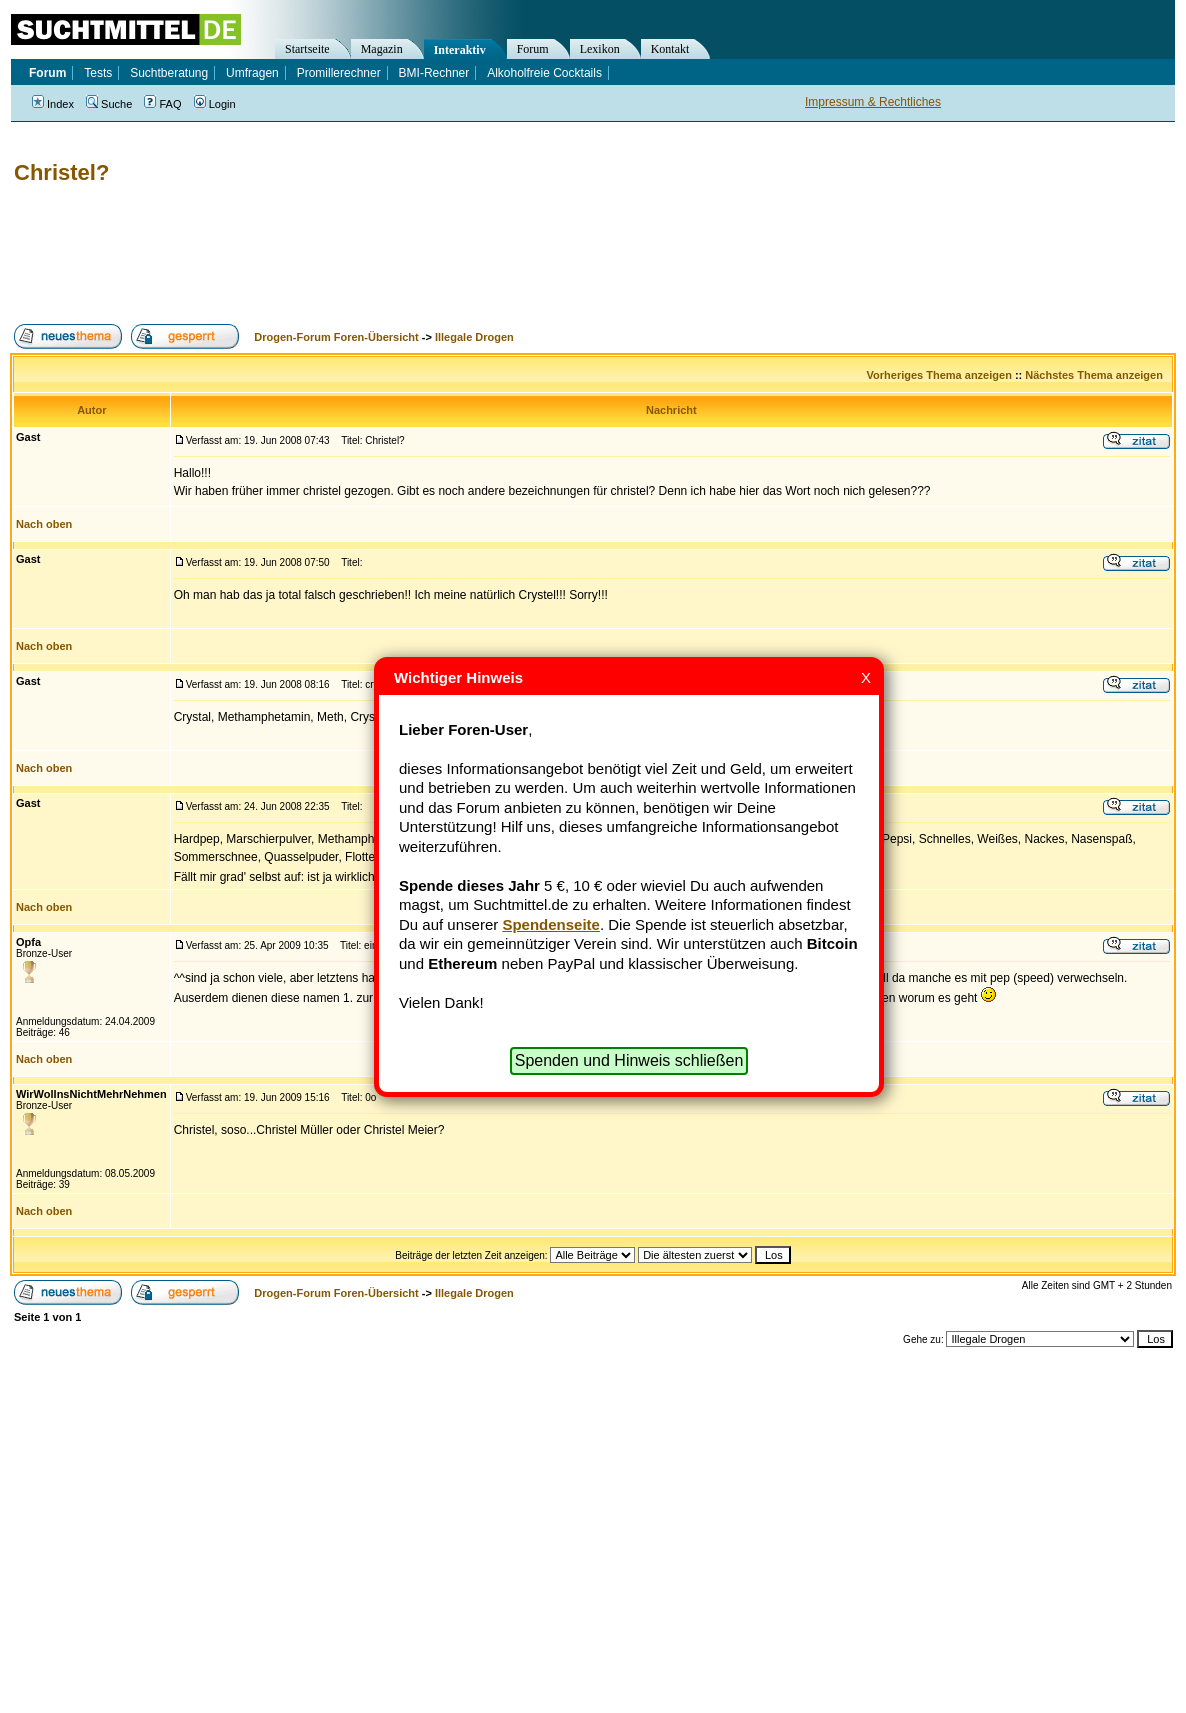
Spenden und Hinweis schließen (629, 1060)
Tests (98, 73)
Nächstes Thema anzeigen (1094, 375)
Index (53, 104)
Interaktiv (460, 50)
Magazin (382, 49)
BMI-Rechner (434, 73)
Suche (109, 104)
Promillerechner (339, 73)
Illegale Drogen (474, 337)
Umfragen (252, 73)
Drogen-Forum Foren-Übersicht (336, 337)
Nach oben (44, 524)
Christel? (61, 172)
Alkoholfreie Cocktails (544, 73)
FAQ (162, 104)
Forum (533, 49)
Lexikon (600, 49)
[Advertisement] (374, 255)
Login (215, 104)
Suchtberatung (169, 73)
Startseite (307, 49)
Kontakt (670, 49)
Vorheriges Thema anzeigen (939, 375)
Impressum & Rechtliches (873, 102)
